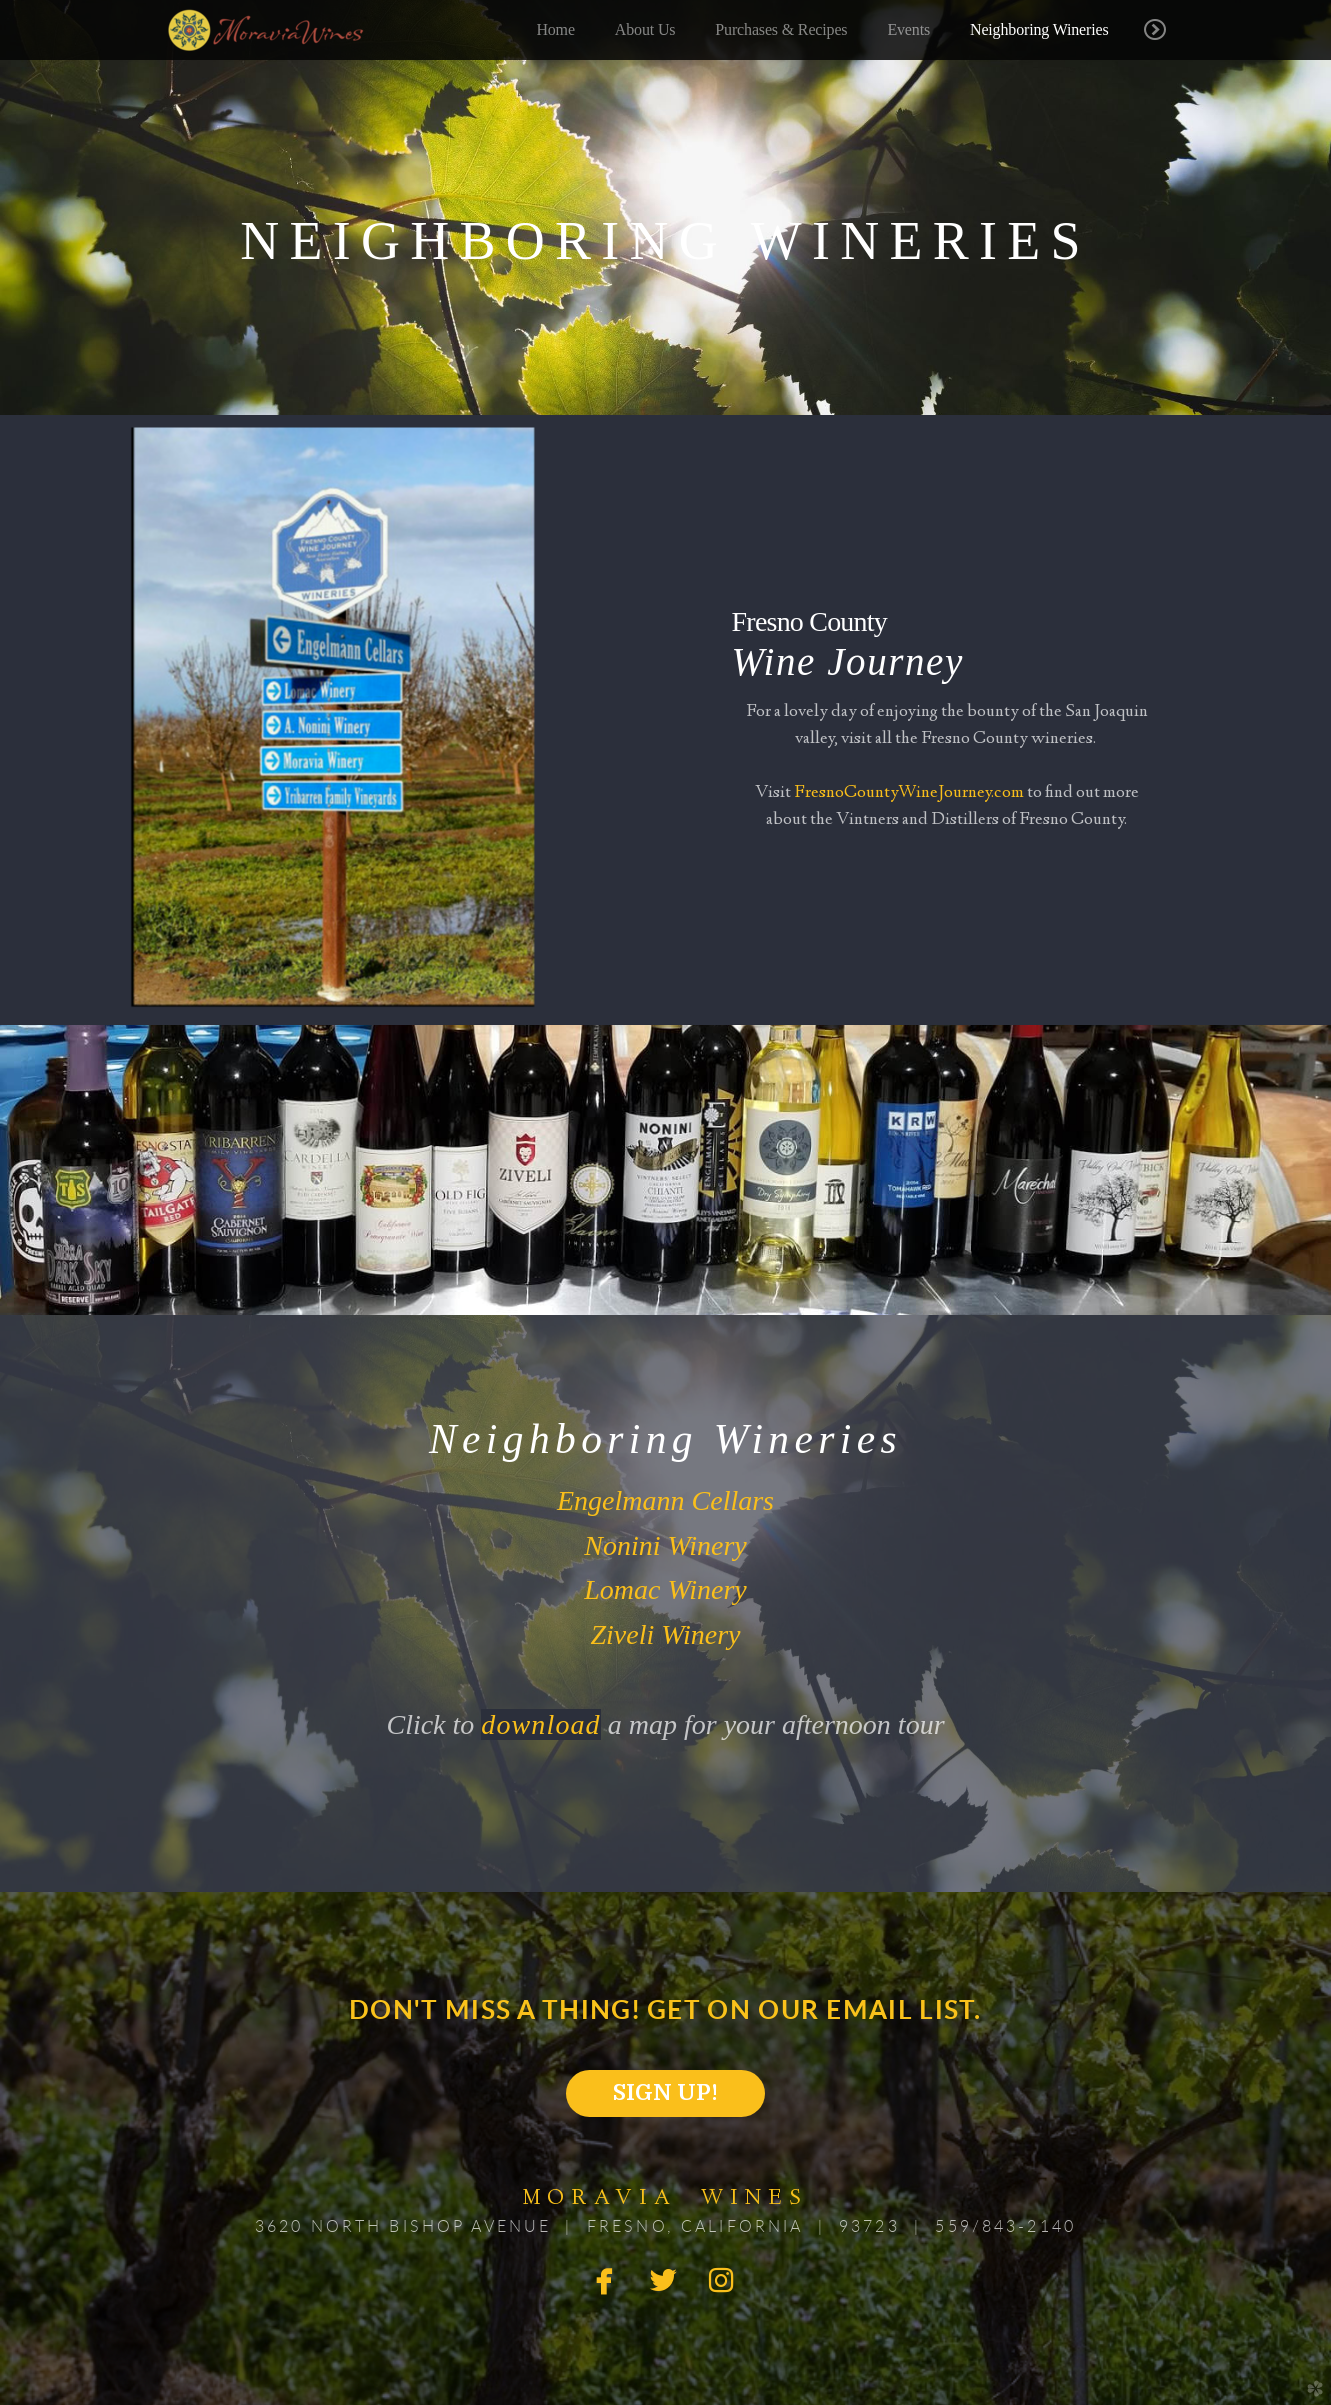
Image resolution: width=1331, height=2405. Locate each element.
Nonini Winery (665, 1545)
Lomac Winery (665, 1589)
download (540, 1724)
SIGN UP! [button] (665, 2092)
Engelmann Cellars (665, 1500)
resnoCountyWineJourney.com (914, 793)
